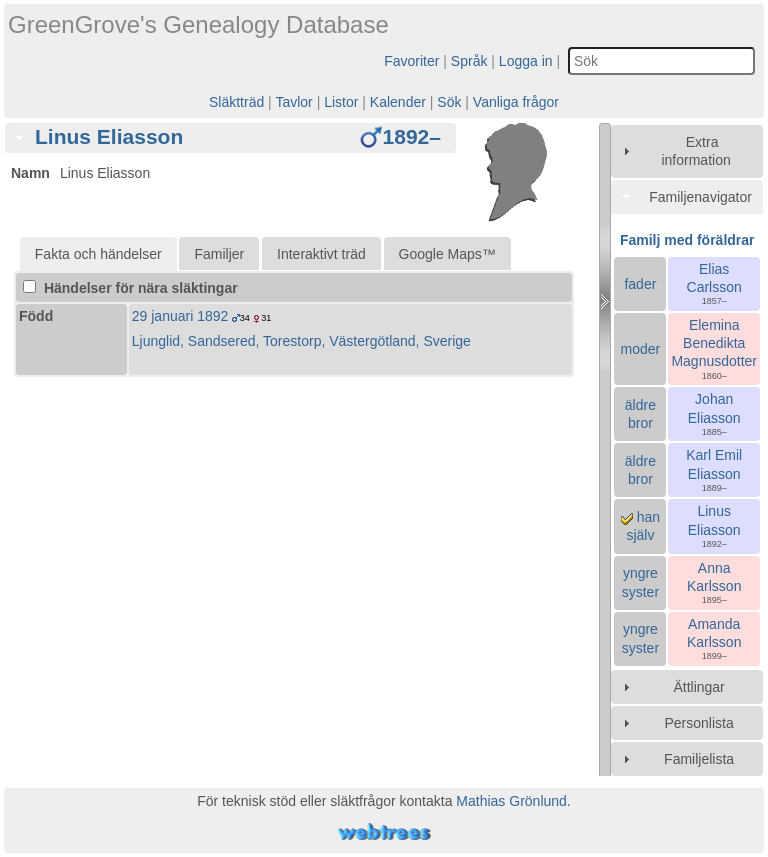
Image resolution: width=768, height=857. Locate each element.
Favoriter (411, 61)
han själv (640, 526)
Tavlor (293, 102)
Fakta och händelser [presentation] (98, 254)
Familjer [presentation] (219, 254)
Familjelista (699, 759)
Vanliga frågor (516, 102)
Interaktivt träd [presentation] (321, 254)
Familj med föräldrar (687, 240)
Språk (469, 61)
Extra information (695, 151)
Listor (341, 102)
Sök (449, 102)
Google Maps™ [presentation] (447, 254)
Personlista (698, 723)
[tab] (230, 138)
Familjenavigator (700, 197)
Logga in (526, 61)
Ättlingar (698, 687)
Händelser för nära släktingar (130, 288)
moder (641, 349)
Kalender (398, 102)
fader (640, 284)
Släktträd (236, 102)
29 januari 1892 (180, 316)
